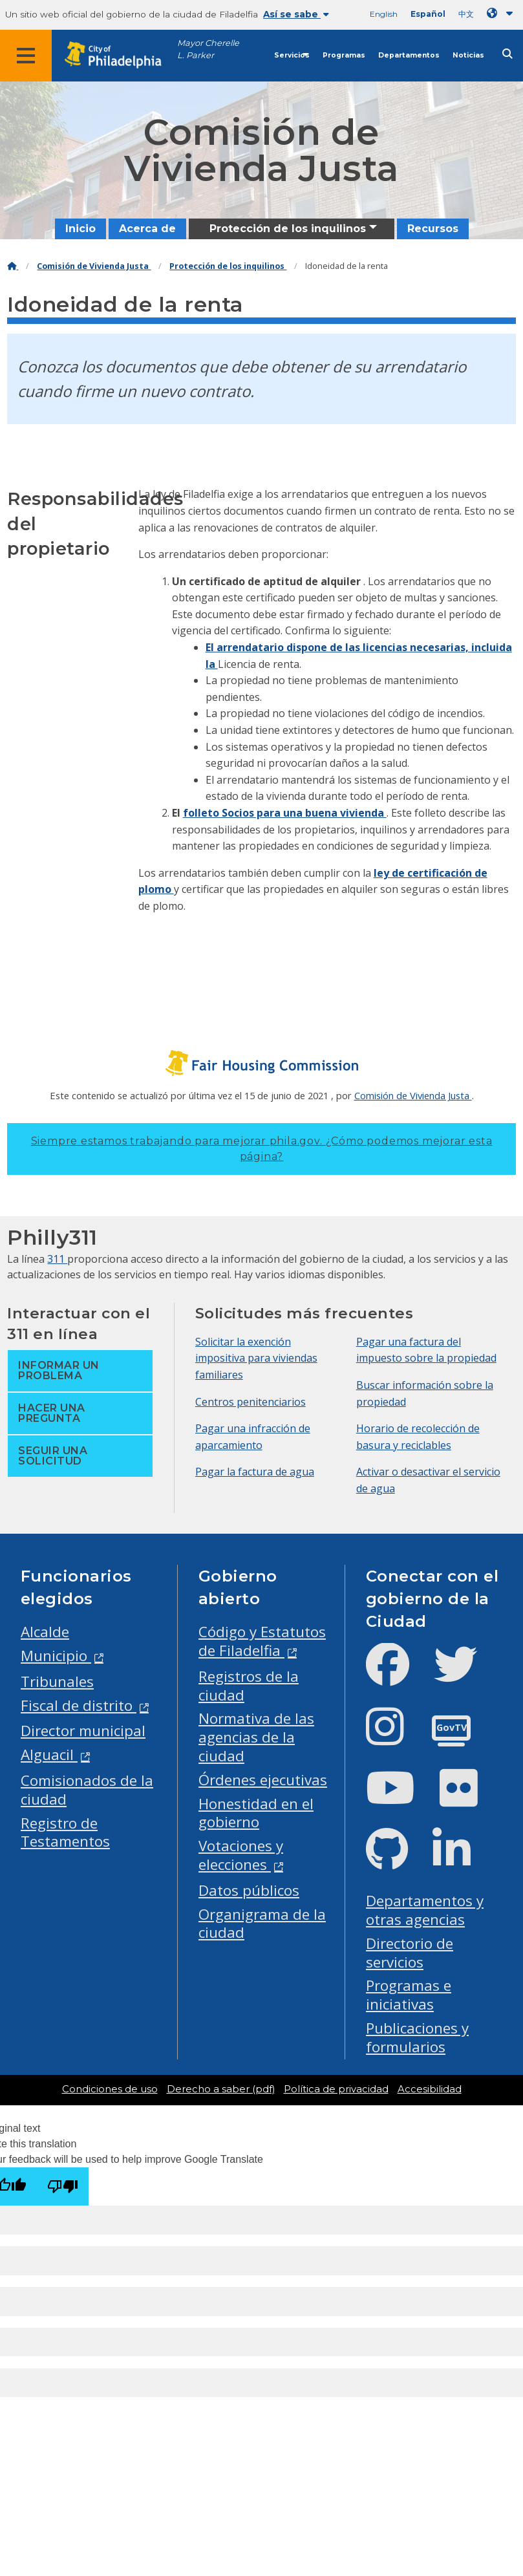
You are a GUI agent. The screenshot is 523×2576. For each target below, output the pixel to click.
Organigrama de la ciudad (262, 1923)
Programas (344, 55)
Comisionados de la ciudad (87, 1789)
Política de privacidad (336, 2089)
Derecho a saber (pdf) (221, 2089)
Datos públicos (248, 1890)
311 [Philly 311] (57, 1259)
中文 (466, 14)
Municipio (56, 1656)
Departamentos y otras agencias (425, 1910)
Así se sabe (296, 14)
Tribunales (57, 1681)
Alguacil (49, 1754)
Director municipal (83, 1731)
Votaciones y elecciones (240, 1855)
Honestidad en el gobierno (256, 1813)
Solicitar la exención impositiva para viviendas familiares (256, 1358)
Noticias (468, 55)
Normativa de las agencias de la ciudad (256, 1737)
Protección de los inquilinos (227, 266)
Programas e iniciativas (408, 1994)
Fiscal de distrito (78, 1705)
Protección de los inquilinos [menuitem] (287, 228)
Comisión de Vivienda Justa (94, 266)
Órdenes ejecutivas (262, 1780)
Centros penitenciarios (250, 1402)
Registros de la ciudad (248, 1685)
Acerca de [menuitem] (147, 228)
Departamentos (409, 55)
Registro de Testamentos (65, 1832)
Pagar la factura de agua (254, 1472)
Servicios (292, 55)
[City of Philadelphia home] (120, 55)
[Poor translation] (63, 2186)
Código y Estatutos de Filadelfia (262, 1641)
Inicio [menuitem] (80, 228)
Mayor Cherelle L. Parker (208, 49)
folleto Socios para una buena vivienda (285, 813)
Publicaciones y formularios (417, 2037)
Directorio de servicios (409, 1952)
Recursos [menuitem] (432, 228)
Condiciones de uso (110, 2089)
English (384, 14)
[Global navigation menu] (26, 55)
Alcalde (45, 1632)
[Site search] (507, 54)
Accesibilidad (430, 2089)
